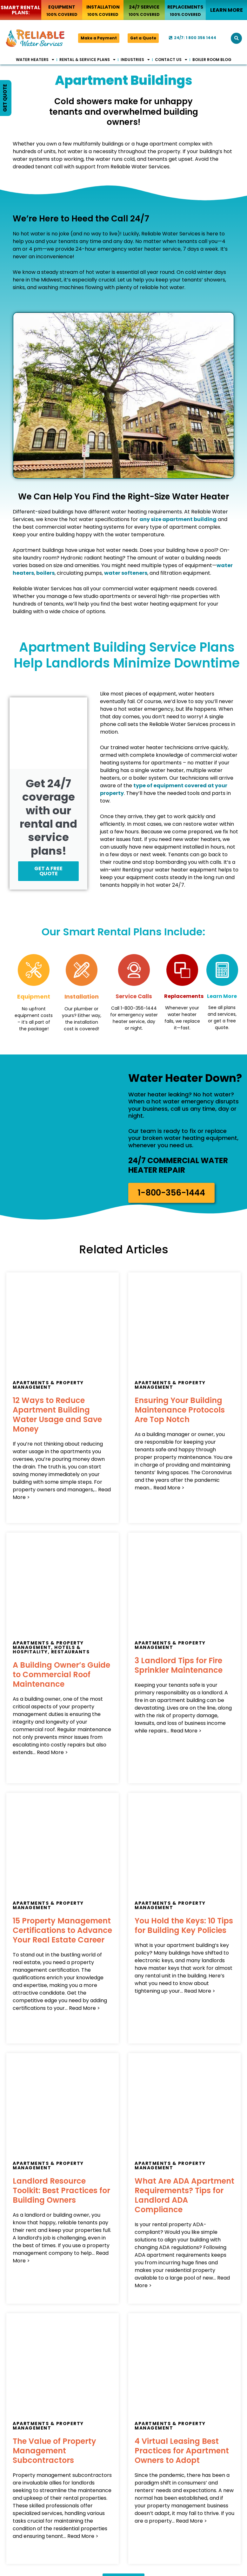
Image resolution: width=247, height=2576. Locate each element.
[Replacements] (182, 970)
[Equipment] (34, 970)
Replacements (184, 996)
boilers (45, 573)
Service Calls (134, 996)
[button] (236, 38)
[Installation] (81, 970)
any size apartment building (178, 519)
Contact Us (171, 60)
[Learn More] (222, 970)
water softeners (125, 573)
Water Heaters (35, 60)
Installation (81, 996)
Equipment (33, 996)
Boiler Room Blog (211, 59)
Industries (135, 60)
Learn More (222, 996)
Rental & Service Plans (87, 60)
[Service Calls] (134, 970)
